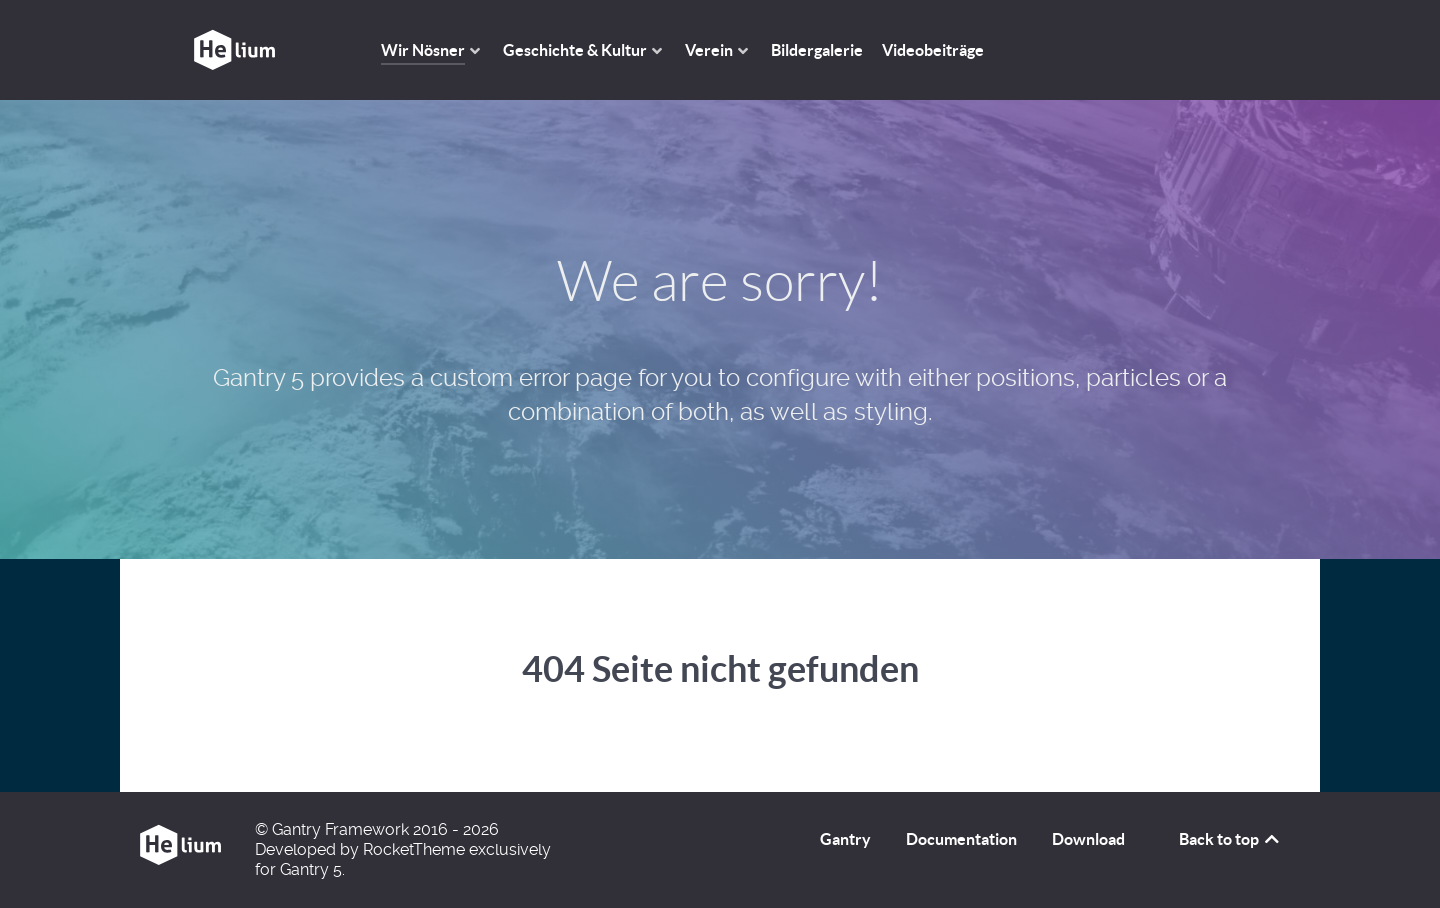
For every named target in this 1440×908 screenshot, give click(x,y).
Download (1088, 839)
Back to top (1230, 839)
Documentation (961, 839)
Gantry (845, 839)
